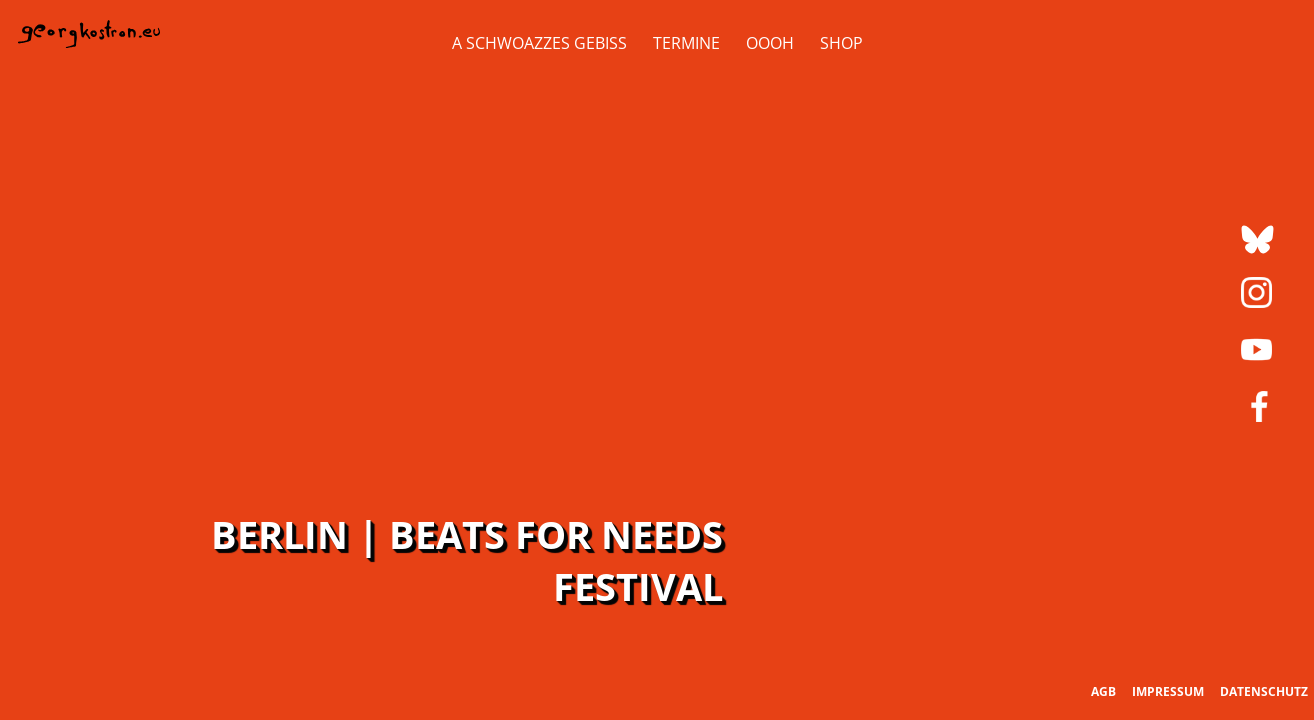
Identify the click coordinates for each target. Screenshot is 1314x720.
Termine (686, 43)
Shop (841, 43)
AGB (1103, 691)
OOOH (770, 43)
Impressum (1168, 691)
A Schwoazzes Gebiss (539, 43)
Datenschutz (1264, 691)
